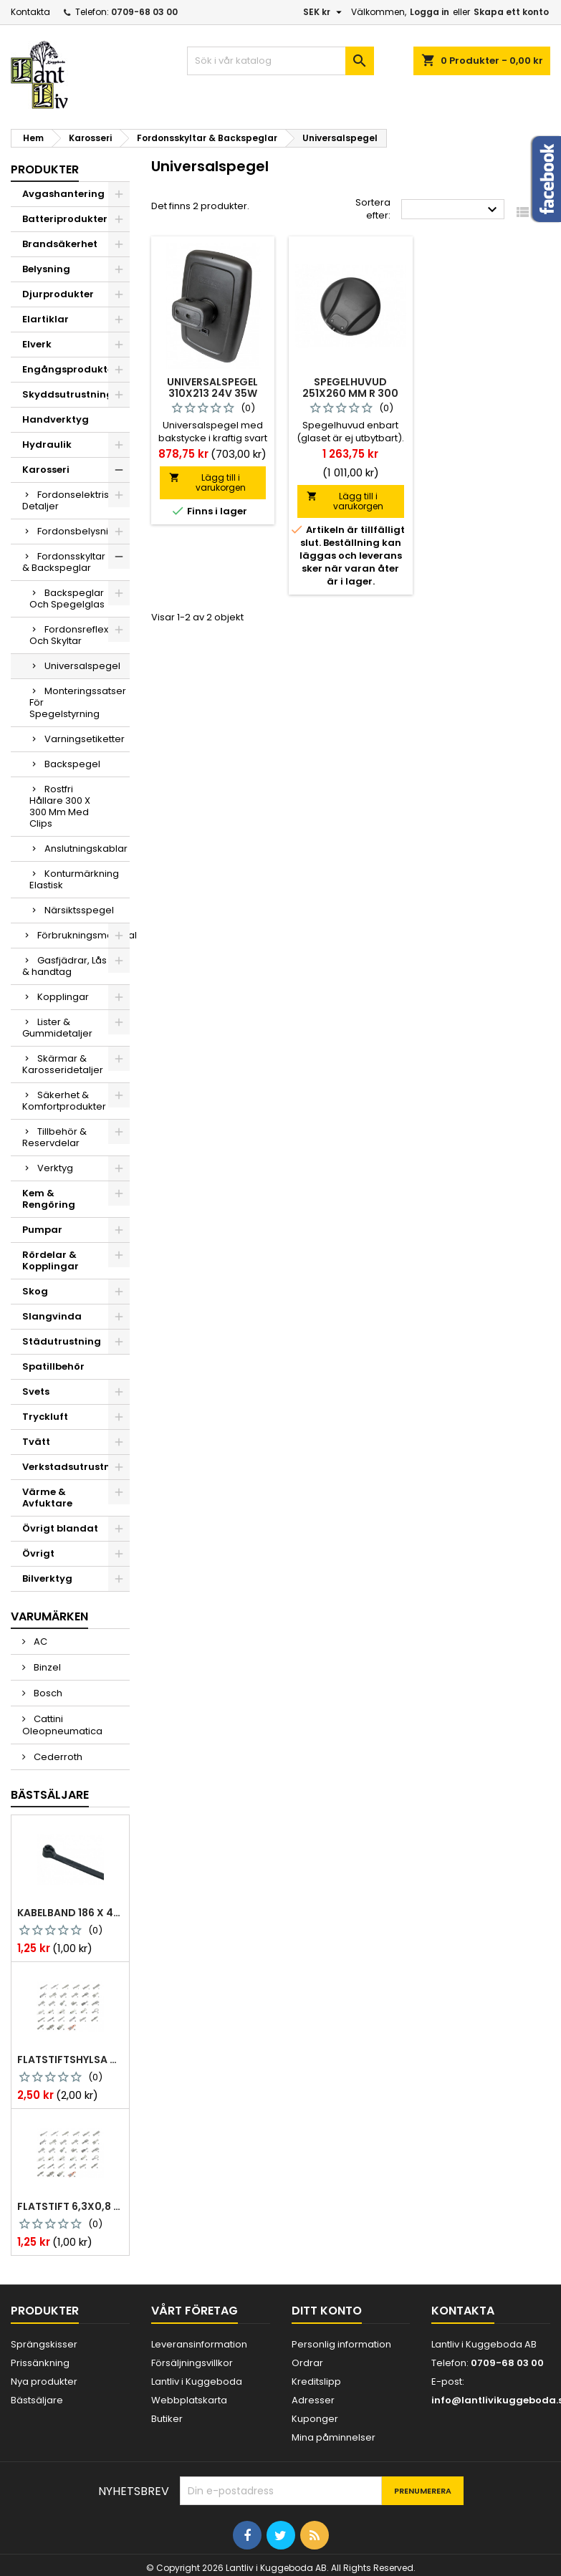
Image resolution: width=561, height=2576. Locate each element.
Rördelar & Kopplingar (50, 1260)
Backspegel (72, 764)
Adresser (313, 2400)
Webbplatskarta (189, 2400)
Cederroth (57, 1757)
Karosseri (45, 469)
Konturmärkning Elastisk (74, 879)
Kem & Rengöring (48, 1198)
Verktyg (55, 1168)
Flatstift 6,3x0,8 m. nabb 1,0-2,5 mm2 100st (70, 2206)
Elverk (37, 344)
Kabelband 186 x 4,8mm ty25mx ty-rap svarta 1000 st (70, 1912)
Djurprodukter (58, 294)
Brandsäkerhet (59, 244)
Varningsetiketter (84, 739)
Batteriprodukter (64, 219)
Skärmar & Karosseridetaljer (62, 1064)
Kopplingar (63, 997)
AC (39, 1641)
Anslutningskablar (86, 848)
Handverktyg (55, 419)
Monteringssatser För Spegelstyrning (77, 702)
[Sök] (280, 61)
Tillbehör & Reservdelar (54, 1137)
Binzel (46, 1667)
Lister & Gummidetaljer (57, 1027)
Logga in (429, 12)
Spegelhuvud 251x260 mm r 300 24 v (350, 393)
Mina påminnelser (333, 2437)
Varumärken (49, 1616)
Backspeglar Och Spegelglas (67, 598)
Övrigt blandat (60, 1528)
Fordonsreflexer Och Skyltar (73, 635)
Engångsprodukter (70, 369)
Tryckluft (45, 1416)
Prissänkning (40, 2363)
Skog (35, 1291)
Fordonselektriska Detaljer (71, 500)
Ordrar (307, 2363)
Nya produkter (44, 2381)
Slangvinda (52, 1316)
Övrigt (38, 1553)
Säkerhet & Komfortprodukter (64, 1100)
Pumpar (42, 1229)
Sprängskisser (44, 2344)
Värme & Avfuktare (47, 1497)
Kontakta (30, 12)
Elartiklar (45, 319)
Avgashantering (63, 194)
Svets (35, 1391)
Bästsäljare (50, 1795)
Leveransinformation (199, 2344)
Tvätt (36, 1441)
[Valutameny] (324, 12)
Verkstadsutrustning (74, 1467)
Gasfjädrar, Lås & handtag (64, 966)
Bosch (47, 1693)
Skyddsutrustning (67, 394)
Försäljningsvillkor (192, 2363)
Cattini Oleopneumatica (62, 1725)
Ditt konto (327, 2310)
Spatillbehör (53, 1366)
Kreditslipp (316, 2381)
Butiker (167, 2419)
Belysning (46, 269)
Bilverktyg (47, 1578)
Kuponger (315, 2419)
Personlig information (341, 2344)
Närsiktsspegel (79, 910)
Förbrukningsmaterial (83, 935)
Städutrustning (61, 1341)
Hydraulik (47, 444)
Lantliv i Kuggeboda (196, 2381)
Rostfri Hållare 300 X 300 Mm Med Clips (59, 806)
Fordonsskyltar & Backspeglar (63, 562)
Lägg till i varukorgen (207, 482)
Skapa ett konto (511, 12)
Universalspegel (82, 666)
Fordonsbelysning (78, 531)
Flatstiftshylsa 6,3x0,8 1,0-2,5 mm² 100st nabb (70, 2059)
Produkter (45, 169)
